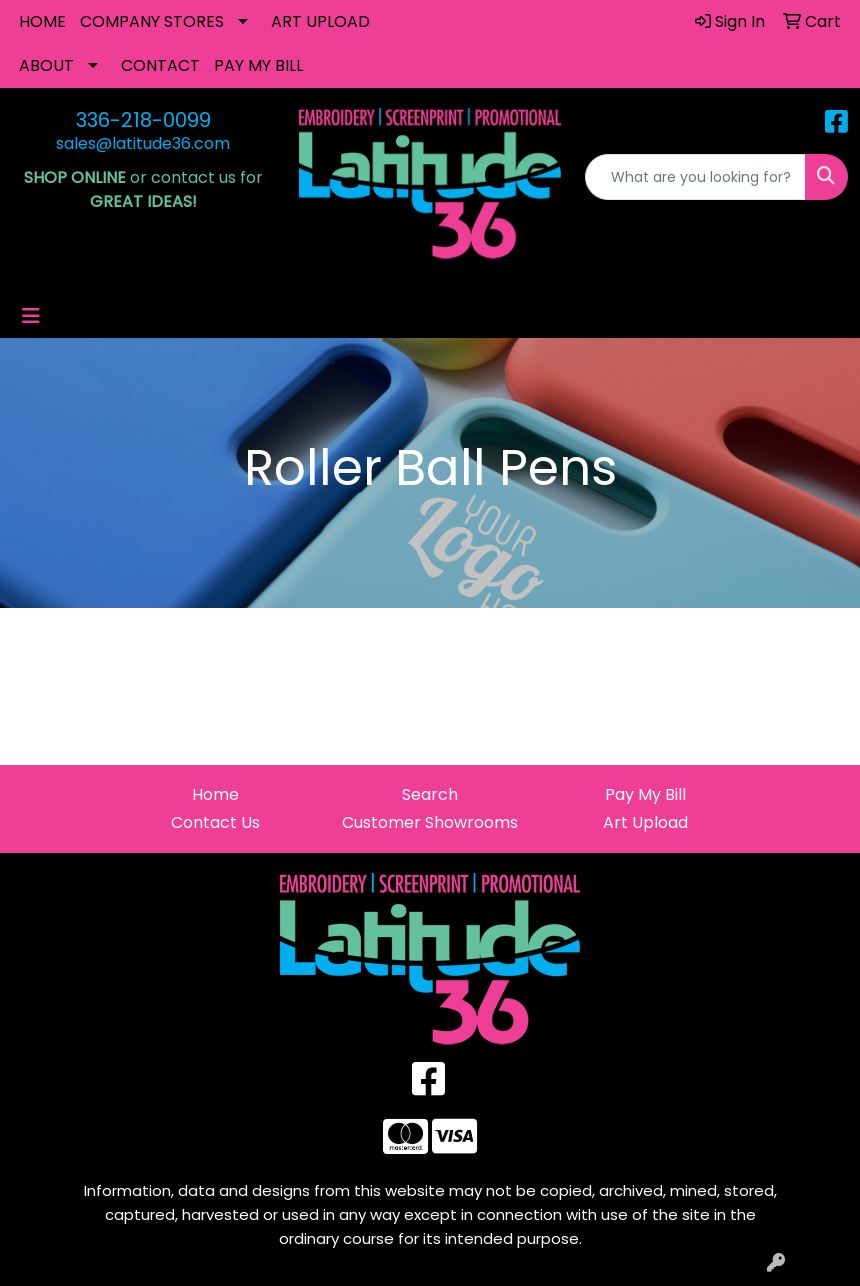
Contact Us (215, 822)
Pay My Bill (645, 794)
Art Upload (645, 822)
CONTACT (160, 65)
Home (215, 794)
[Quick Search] (695, 177)
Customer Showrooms (430, 822)
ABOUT (46, 65)
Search (430, 794)
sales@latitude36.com (143, 143)
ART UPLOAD (320, 21)
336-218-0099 (143, 120)
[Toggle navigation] (31, 316)
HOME (42, 21)
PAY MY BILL (258, 65)
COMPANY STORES (152, 21)
